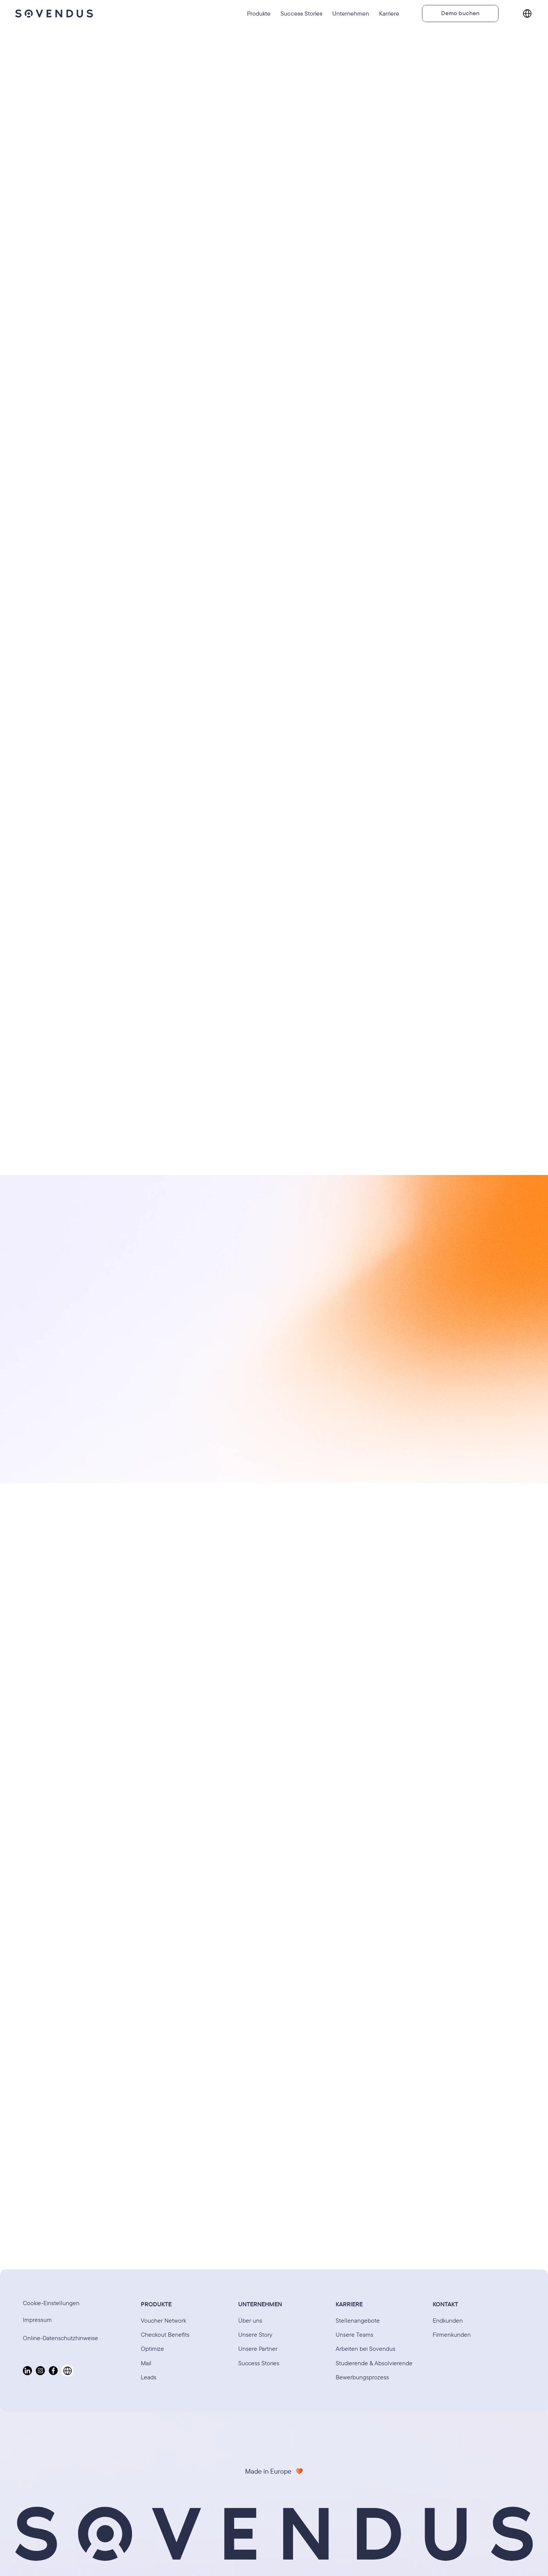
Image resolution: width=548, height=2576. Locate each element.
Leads (148, 2377)
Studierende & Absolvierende (374, 2363)
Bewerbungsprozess (362, 2377)
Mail (146, 2363)
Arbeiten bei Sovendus (365, 2348)
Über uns (250, 2320)
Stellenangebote (358, 2320)
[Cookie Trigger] (51, 2303)
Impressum (37, 2319)
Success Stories (258, 2363)
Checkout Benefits (165, 2334)
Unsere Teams (354, 2334)
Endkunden (448, 2320)
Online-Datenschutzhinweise (61, 2338)
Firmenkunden (452, 2334)
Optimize (152, 2348)
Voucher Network (163, 2320)
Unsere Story (255, 2334)
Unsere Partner (257, 2348)
